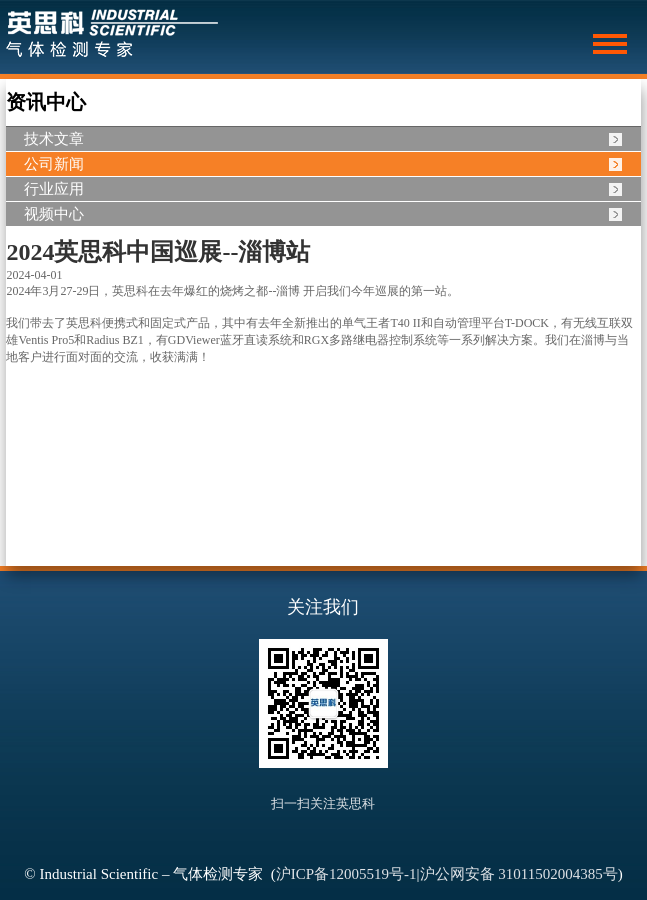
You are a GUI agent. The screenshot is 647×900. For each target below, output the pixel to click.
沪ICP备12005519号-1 (346, 874)
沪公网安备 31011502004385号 (519, 874)
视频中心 (54, 214)
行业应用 (54, 189)
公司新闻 (54, 164)
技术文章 (54, 139)
